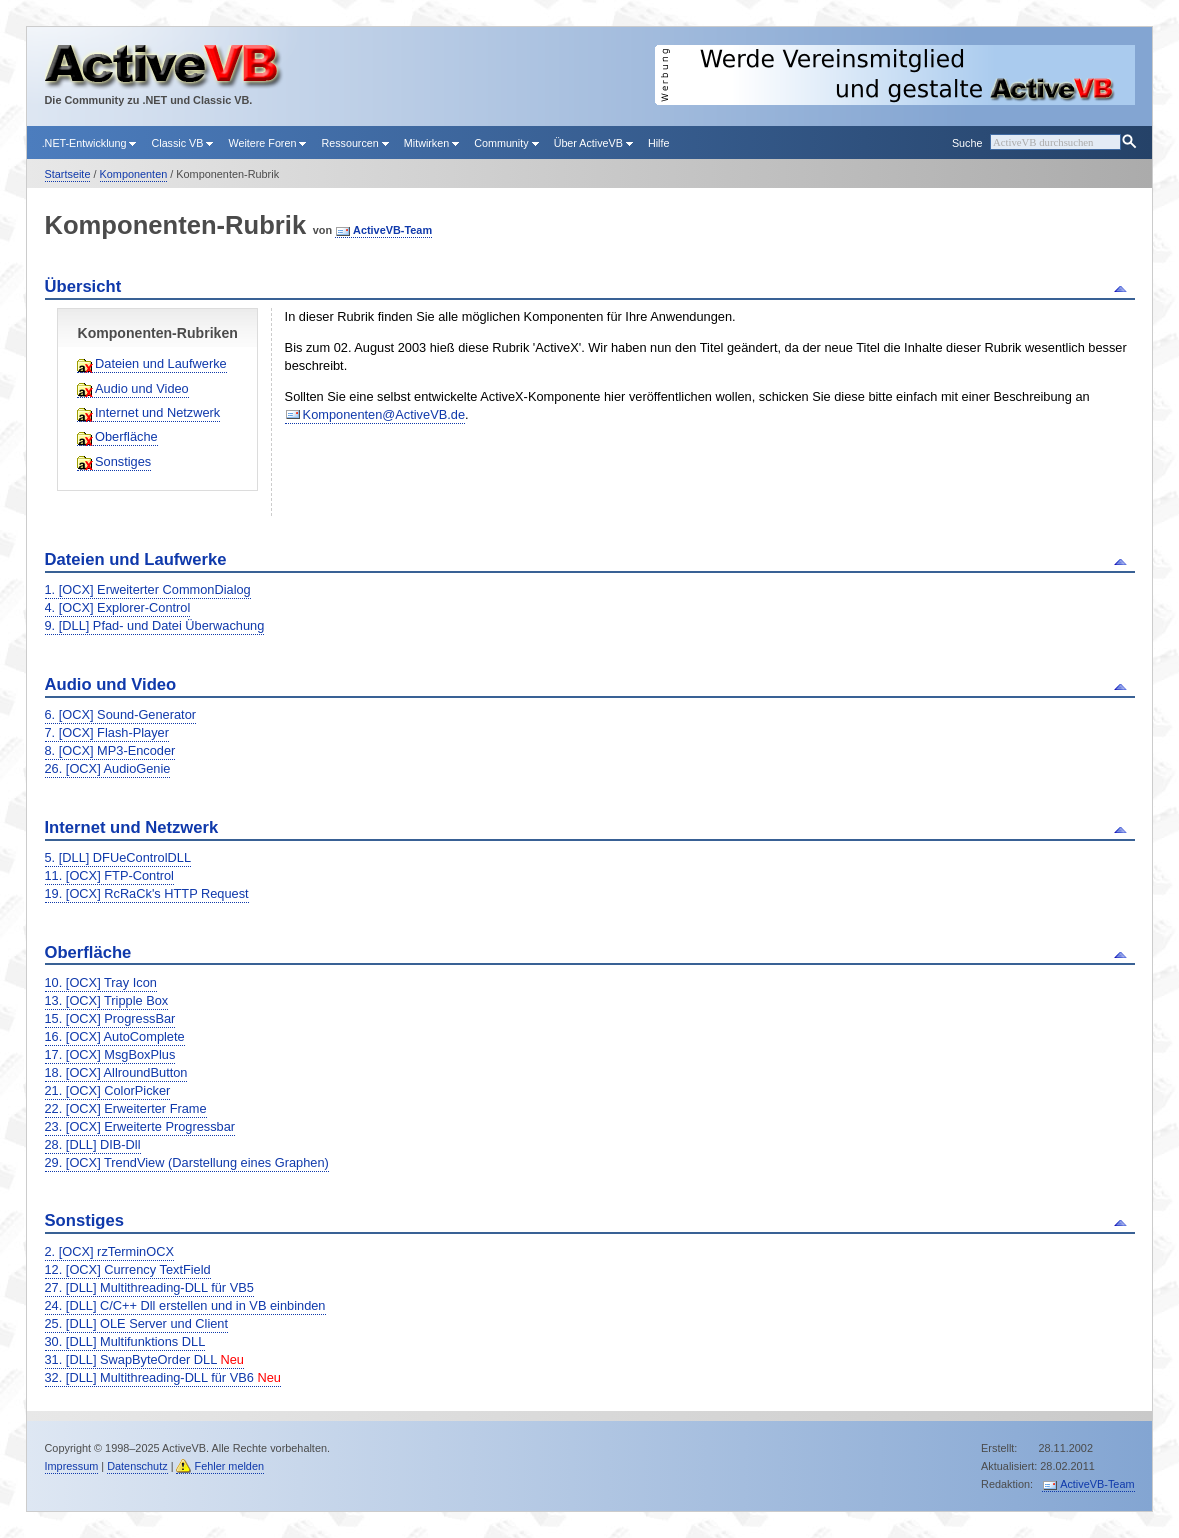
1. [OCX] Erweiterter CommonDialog (148, 589)
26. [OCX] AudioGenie (108, 768)
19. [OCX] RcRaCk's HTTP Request (147, 893)
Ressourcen (354, 143)
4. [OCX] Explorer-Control (118, 607)
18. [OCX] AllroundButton (116, 1072)
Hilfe (659, 143)
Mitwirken (431, 143)
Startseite (68, 174)
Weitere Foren (267, 143)
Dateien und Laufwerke (161, 363)
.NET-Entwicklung (89, 143)
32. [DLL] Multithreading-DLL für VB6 (163, 1377)
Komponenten (134, 174)
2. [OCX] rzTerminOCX (109, 1251)
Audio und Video (142, 388)
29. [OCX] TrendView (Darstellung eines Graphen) (187, 1162)
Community (506, 143)
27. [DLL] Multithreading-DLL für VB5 (149, 1287)
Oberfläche (126, 436)
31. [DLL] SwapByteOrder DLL (144, 1359)
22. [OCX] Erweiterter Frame (126, 1108)
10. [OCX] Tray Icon (101, 982)
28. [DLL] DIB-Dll (93, 1144)
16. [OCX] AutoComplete (115, 1036)
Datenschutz (137, 1466)
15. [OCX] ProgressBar (110, 1018)
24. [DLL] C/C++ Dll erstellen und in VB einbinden (185, 1305)
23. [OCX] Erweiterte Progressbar (140, 1126)
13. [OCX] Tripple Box (107, 1000)
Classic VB (182, 143)
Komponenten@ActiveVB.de (384, 414)
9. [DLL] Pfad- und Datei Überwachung (155, 625)
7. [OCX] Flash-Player (107, 732)
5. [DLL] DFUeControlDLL (118, 857)
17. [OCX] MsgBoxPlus (110, 1054)
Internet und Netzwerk (157, 412)
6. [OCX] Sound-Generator (121, 714)
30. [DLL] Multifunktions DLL (125, 1341)
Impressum (72, 1466)
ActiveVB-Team (392, 230)
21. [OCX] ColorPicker (108, 1090)
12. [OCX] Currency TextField (128, 1269)
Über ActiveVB (593, 143)
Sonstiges (123, 461)
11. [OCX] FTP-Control (109, 875)
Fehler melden (229, 1466)
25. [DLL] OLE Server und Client (137, 1323)
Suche (967, 143)
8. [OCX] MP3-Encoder (110, 750)
